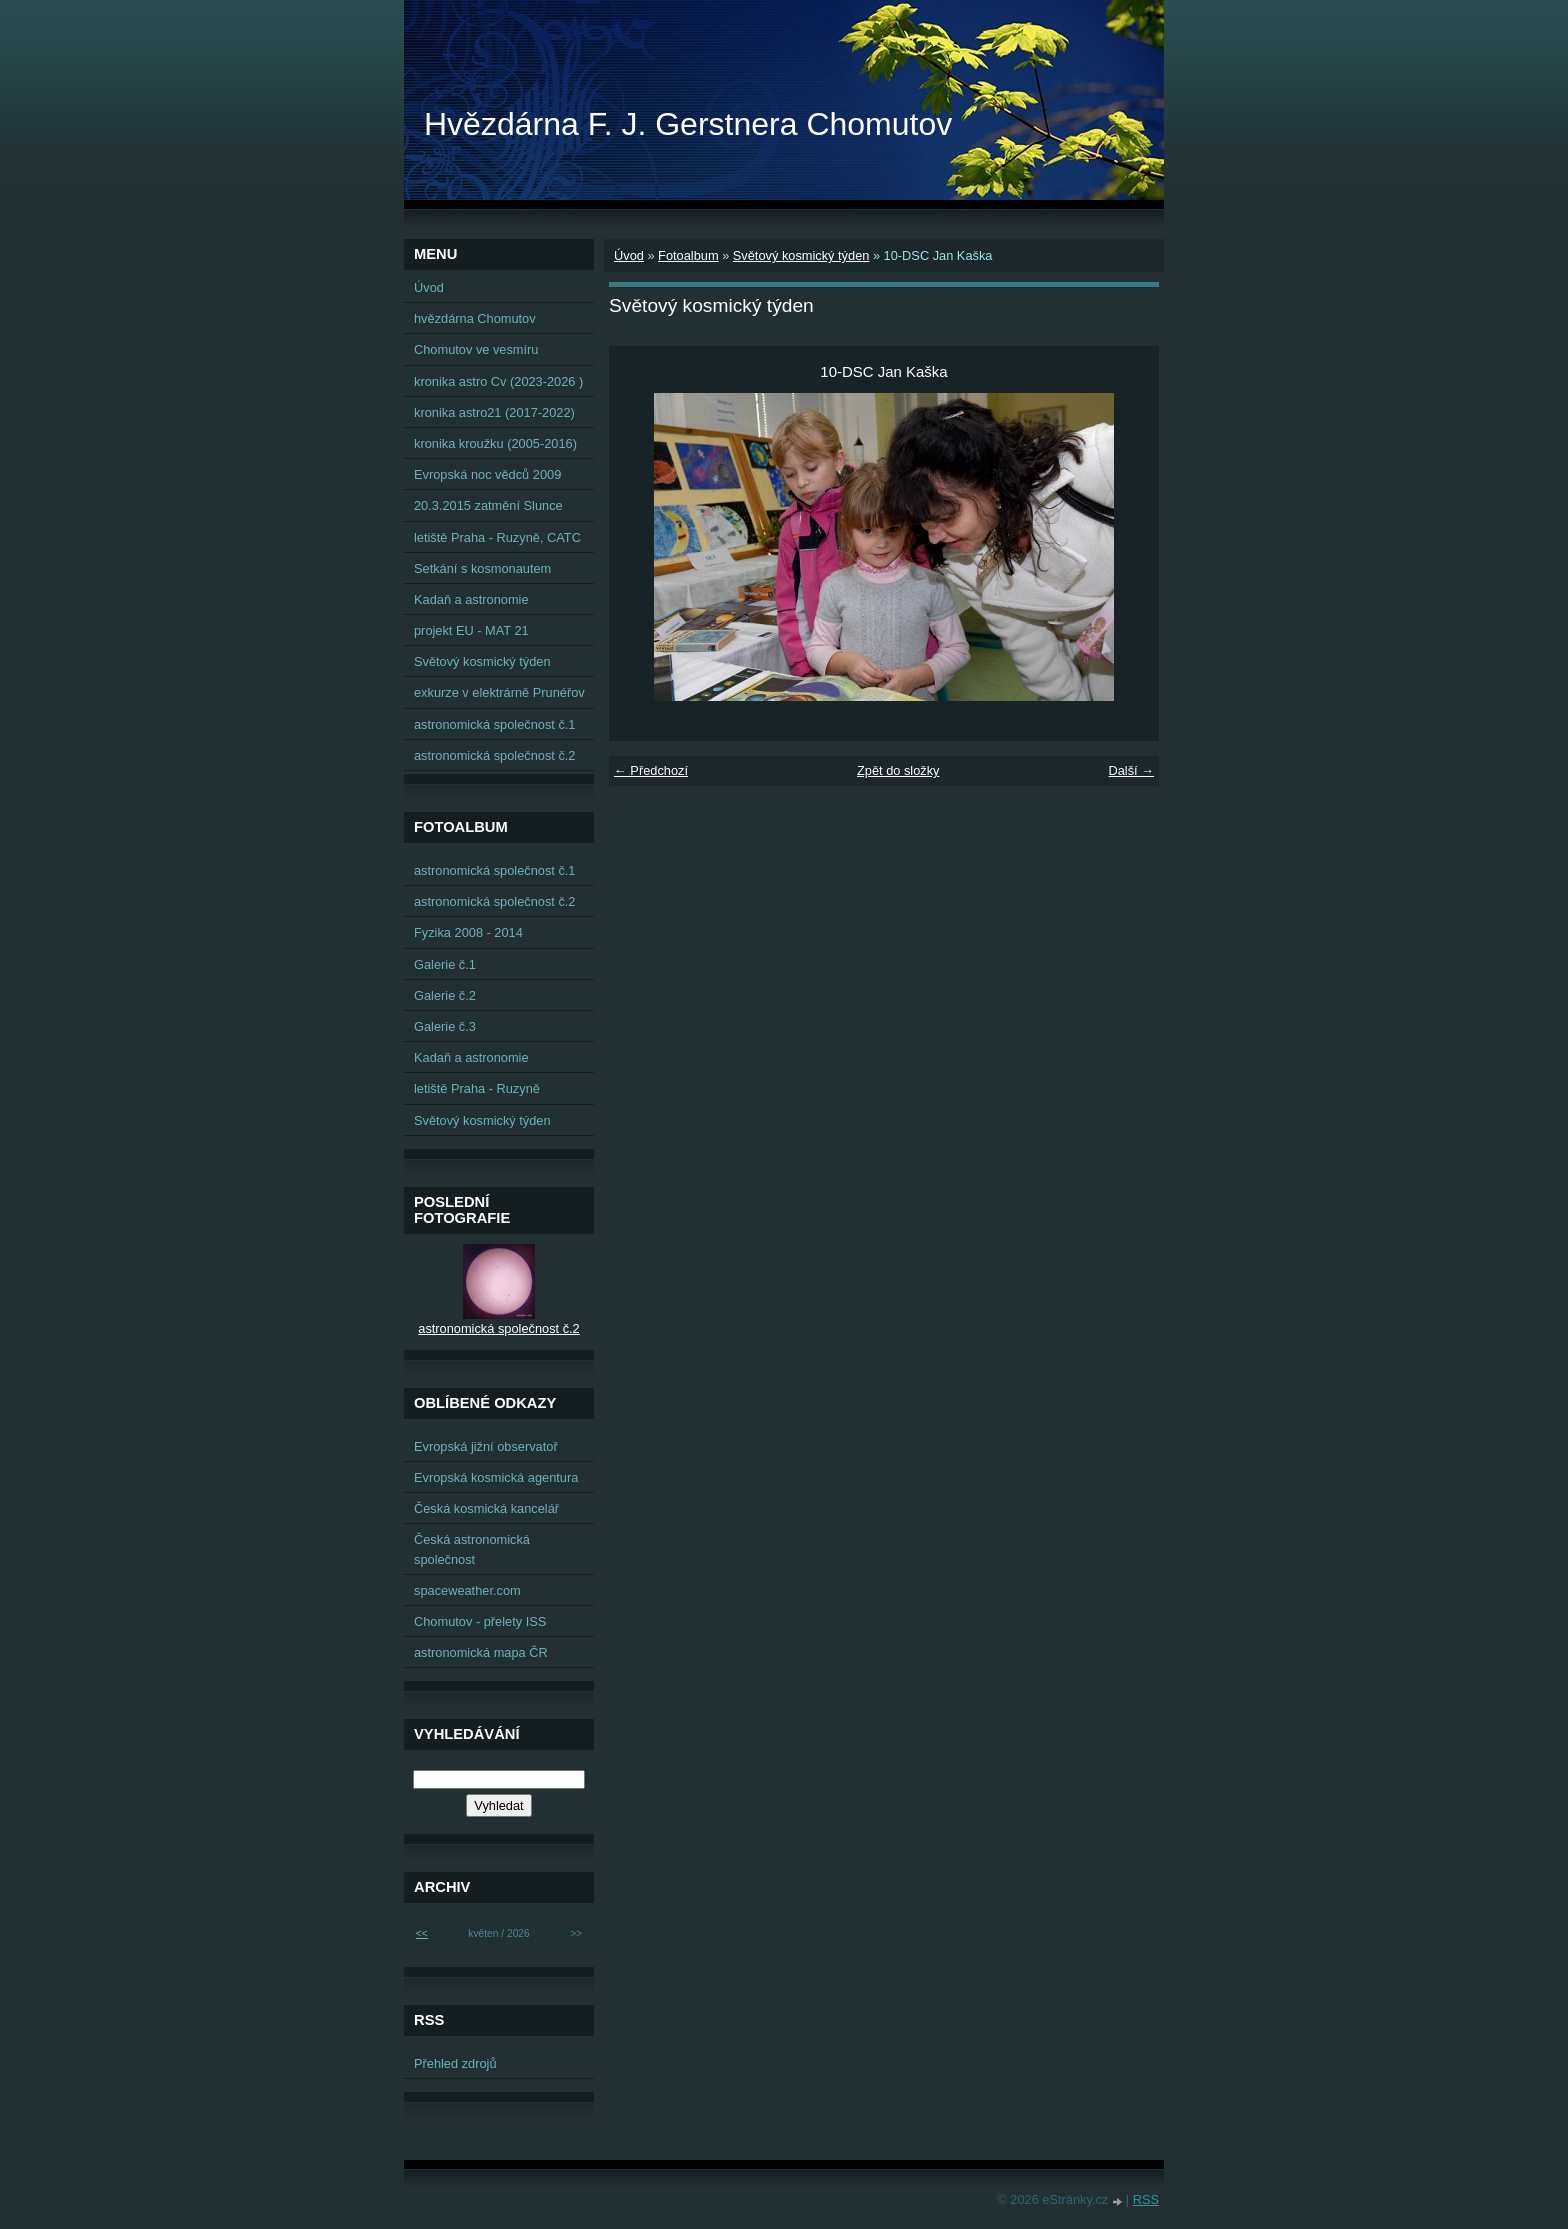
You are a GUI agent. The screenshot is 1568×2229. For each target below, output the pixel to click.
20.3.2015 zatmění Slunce (488, 505)
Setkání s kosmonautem (482, 568)
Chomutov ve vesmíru (476, 349)
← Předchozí (651, 770)
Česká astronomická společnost (472, 1549)
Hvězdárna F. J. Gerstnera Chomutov (688, 124)
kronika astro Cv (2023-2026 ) (498, 381)
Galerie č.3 (445, 1026)
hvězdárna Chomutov (475, 318)
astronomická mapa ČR (481, 1652)
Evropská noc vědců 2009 (487, 474)
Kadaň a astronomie (471, 599)
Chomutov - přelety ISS (480, 1621)
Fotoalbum (688, 255)
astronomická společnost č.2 (494, 755)
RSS (1146, 2199)
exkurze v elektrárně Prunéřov (499, 692)
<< (422, 1933)
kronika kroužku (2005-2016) (495, 443)
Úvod (629, 255)
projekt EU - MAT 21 (471, 630)
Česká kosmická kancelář (486, 1508)
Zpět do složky (898, 770)
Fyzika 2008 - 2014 (468, 932)
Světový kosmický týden (801, 255)
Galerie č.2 (445, 995)
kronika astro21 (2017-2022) (494, 412)
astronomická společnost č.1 (494, 724)
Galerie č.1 (445, 964)
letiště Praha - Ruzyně (477, 1088)
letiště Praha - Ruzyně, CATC (497, 537)
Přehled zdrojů (455, 2063)
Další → (1131, 770)
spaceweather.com (467, 1590)
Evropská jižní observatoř (486, 1446)
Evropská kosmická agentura (496, 1477)
